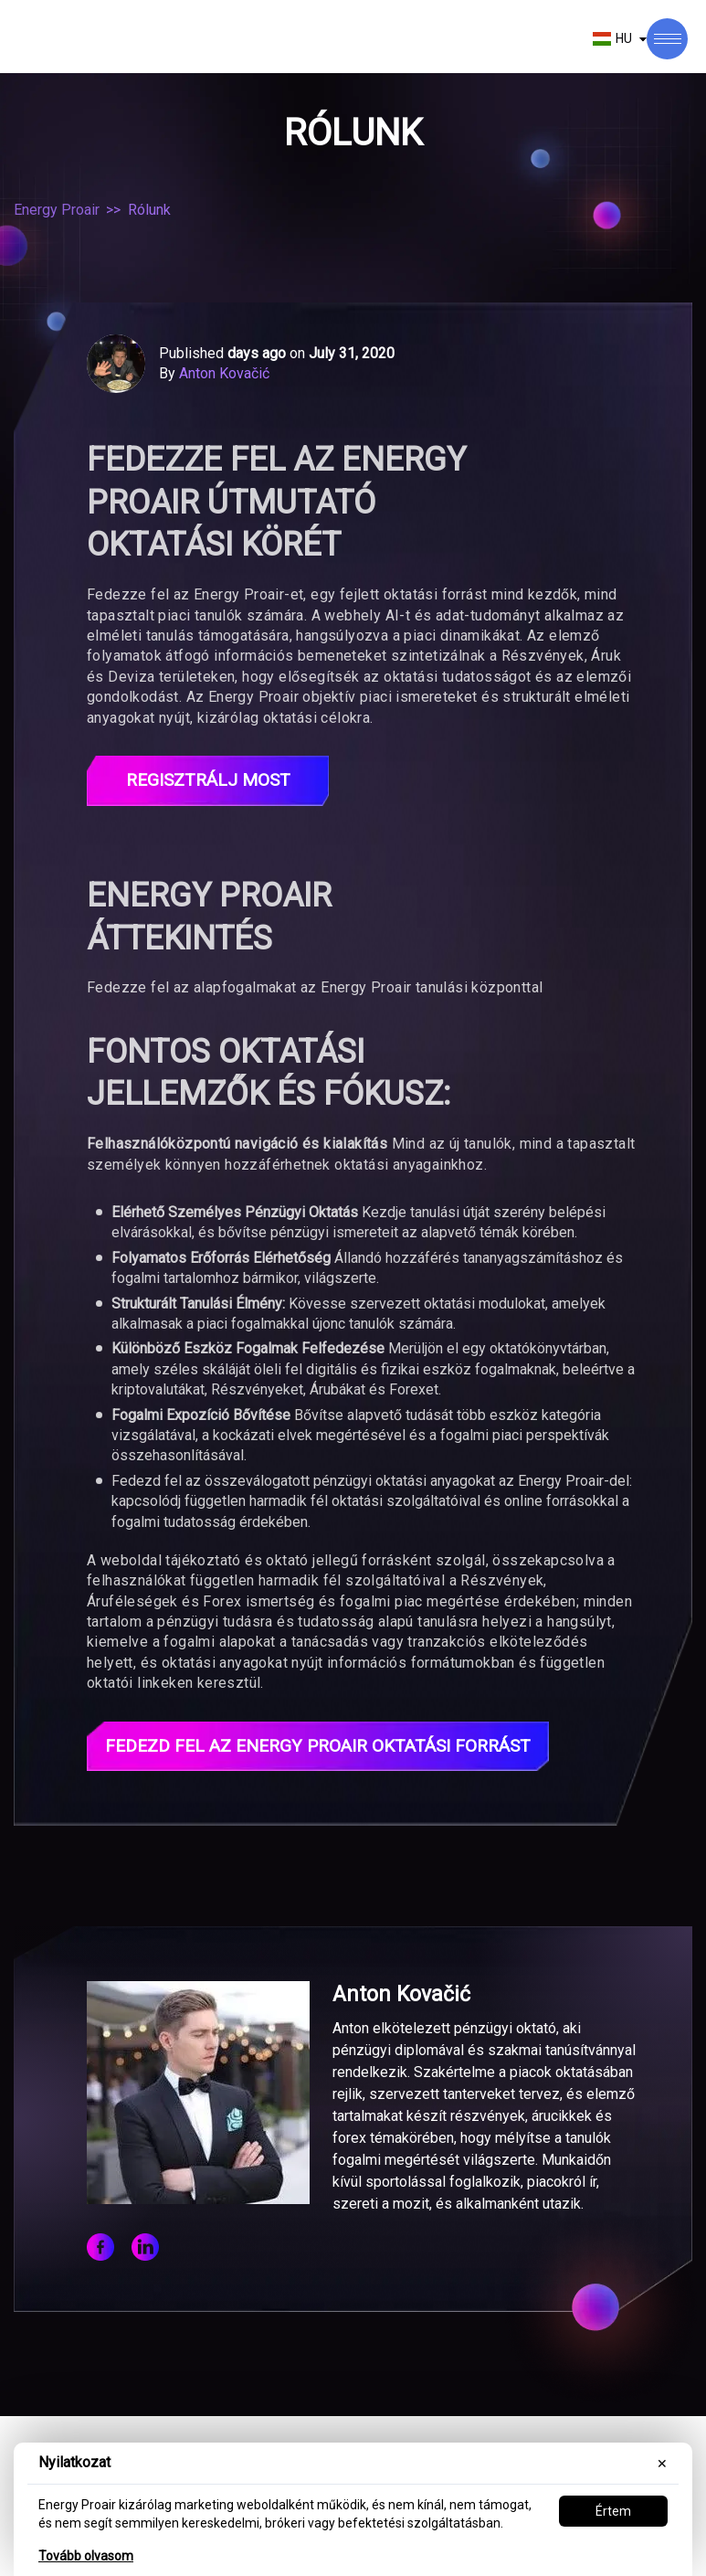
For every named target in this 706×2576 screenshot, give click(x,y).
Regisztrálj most (208, 781)
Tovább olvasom (85, 2556)
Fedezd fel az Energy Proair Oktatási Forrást (330, 1748)
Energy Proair (57, 209)
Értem (613, 2511)
